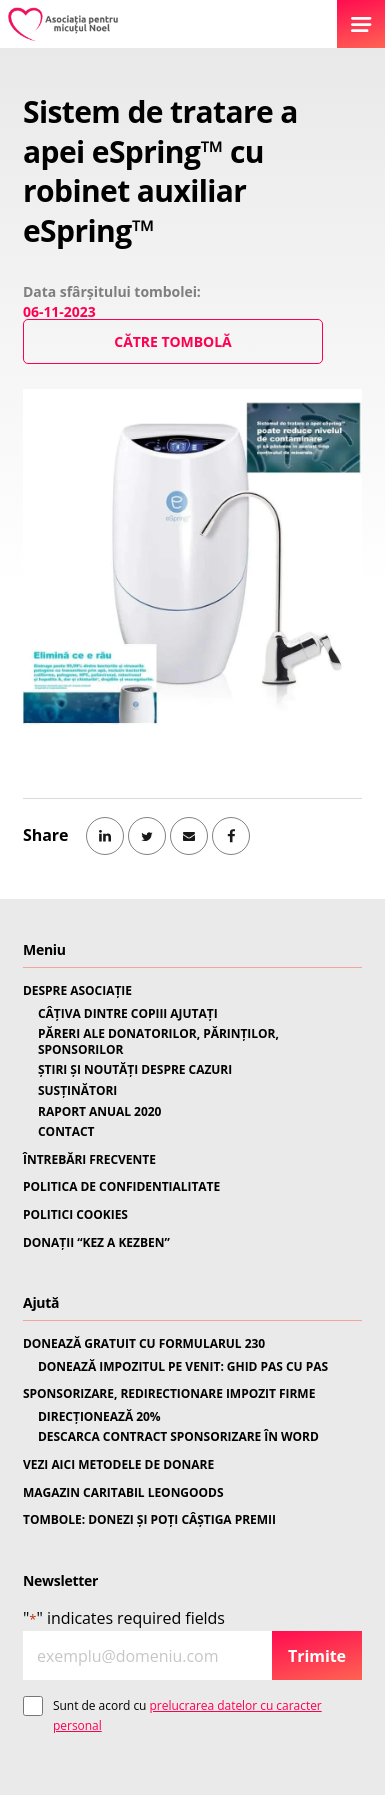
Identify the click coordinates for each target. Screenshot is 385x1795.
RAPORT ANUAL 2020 (99, 1112)
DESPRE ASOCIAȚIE (77, 991)
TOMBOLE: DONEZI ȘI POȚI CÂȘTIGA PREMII (149, 1520)
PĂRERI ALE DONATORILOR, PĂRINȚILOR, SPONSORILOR (158, 1041)
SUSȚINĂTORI (77, 1091)
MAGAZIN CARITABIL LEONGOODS (123, 1493)
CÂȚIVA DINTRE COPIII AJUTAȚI (128, 1014)
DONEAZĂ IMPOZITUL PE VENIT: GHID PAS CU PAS (183, 1367)
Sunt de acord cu (187, 1715)
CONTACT (66, 1132)
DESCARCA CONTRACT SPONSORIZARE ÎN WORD (178, 1437)
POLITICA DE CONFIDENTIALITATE (121, 1187)
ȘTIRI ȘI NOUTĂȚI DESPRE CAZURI (135, 1070)
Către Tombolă (172, 341)
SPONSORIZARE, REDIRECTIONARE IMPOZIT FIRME (169, 1394)
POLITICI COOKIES (75, 1215)
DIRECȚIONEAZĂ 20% (99, 1417)
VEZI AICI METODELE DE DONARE (118, 1465)
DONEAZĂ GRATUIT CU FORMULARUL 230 (144, 1344)
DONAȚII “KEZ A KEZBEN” (96, 1243)
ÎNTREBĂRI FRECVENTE (89, 1160)
